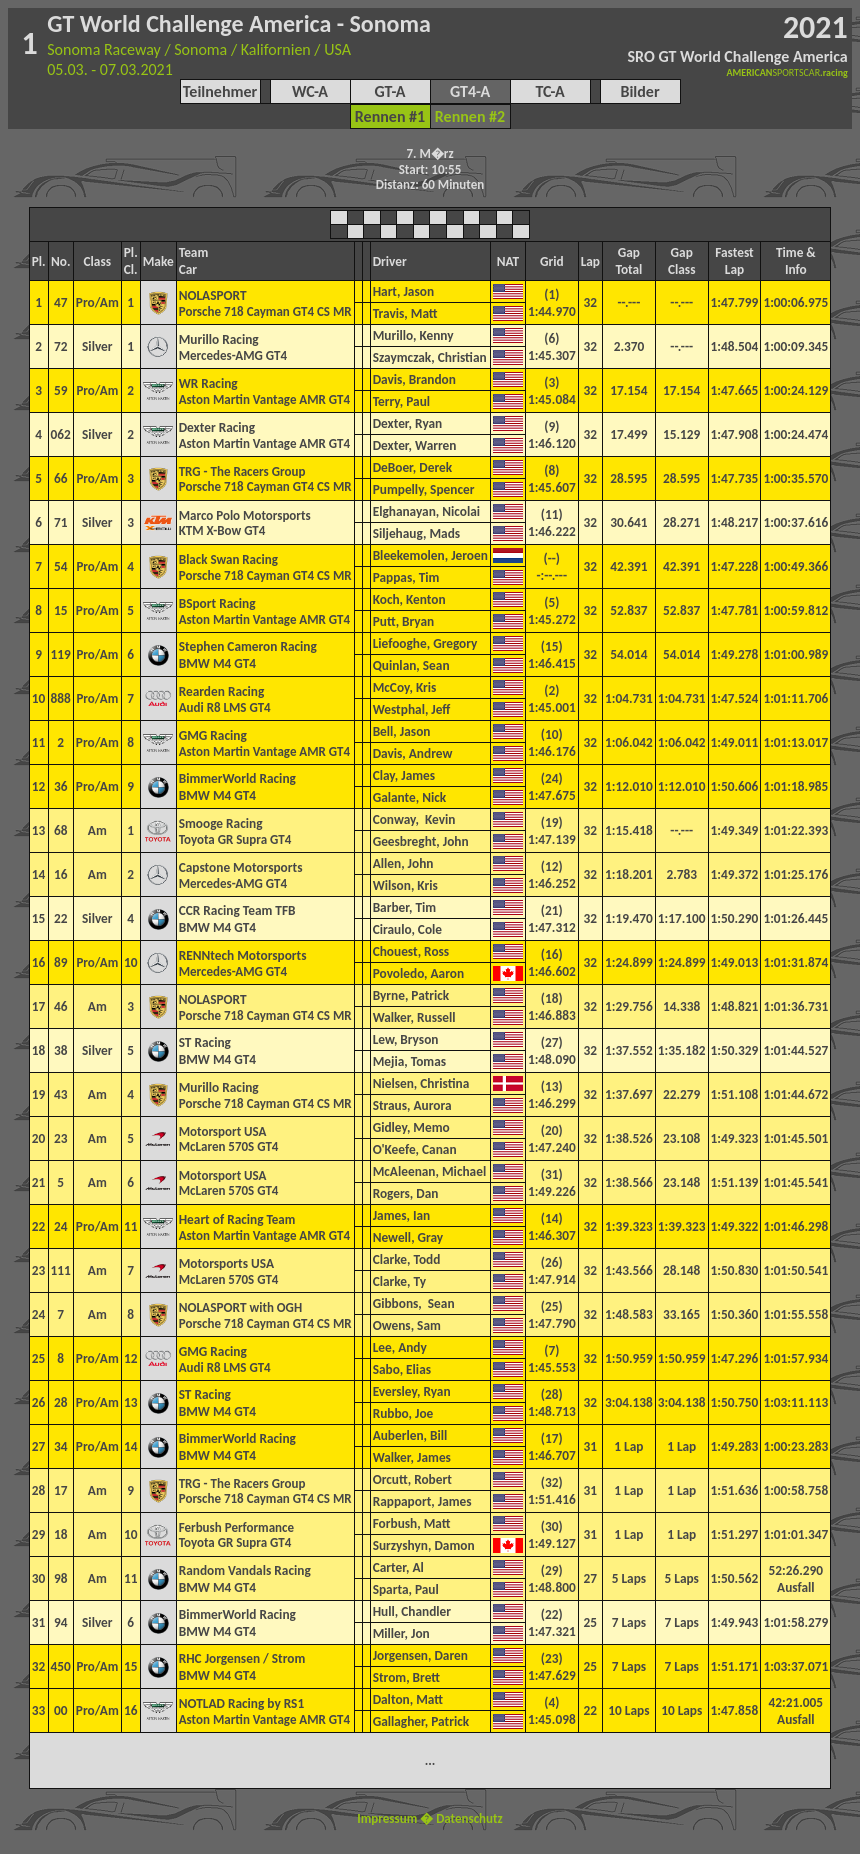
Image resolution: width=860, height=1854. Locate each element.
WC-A (310, 91)
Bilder (639, 91)
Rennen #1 (390, 116)
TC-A (549, 91)
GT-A (389, 91)
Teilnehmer (220, 91)
